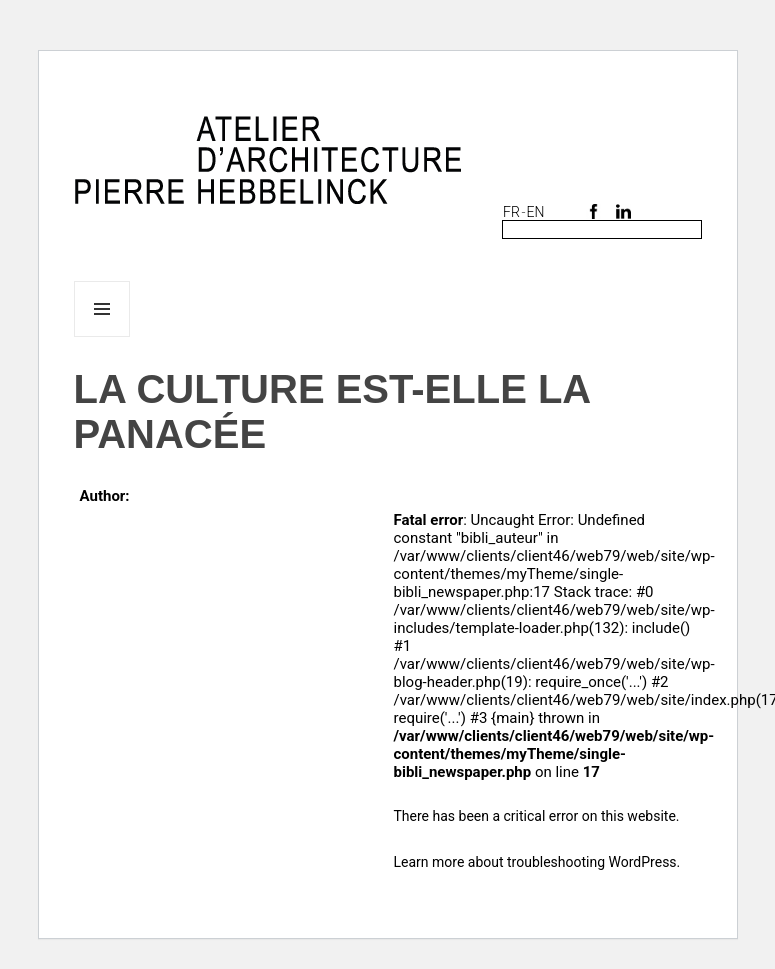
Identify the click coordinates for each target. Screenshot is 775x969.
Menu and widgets (102, 336)
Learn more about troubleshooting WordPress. (537, 862)
